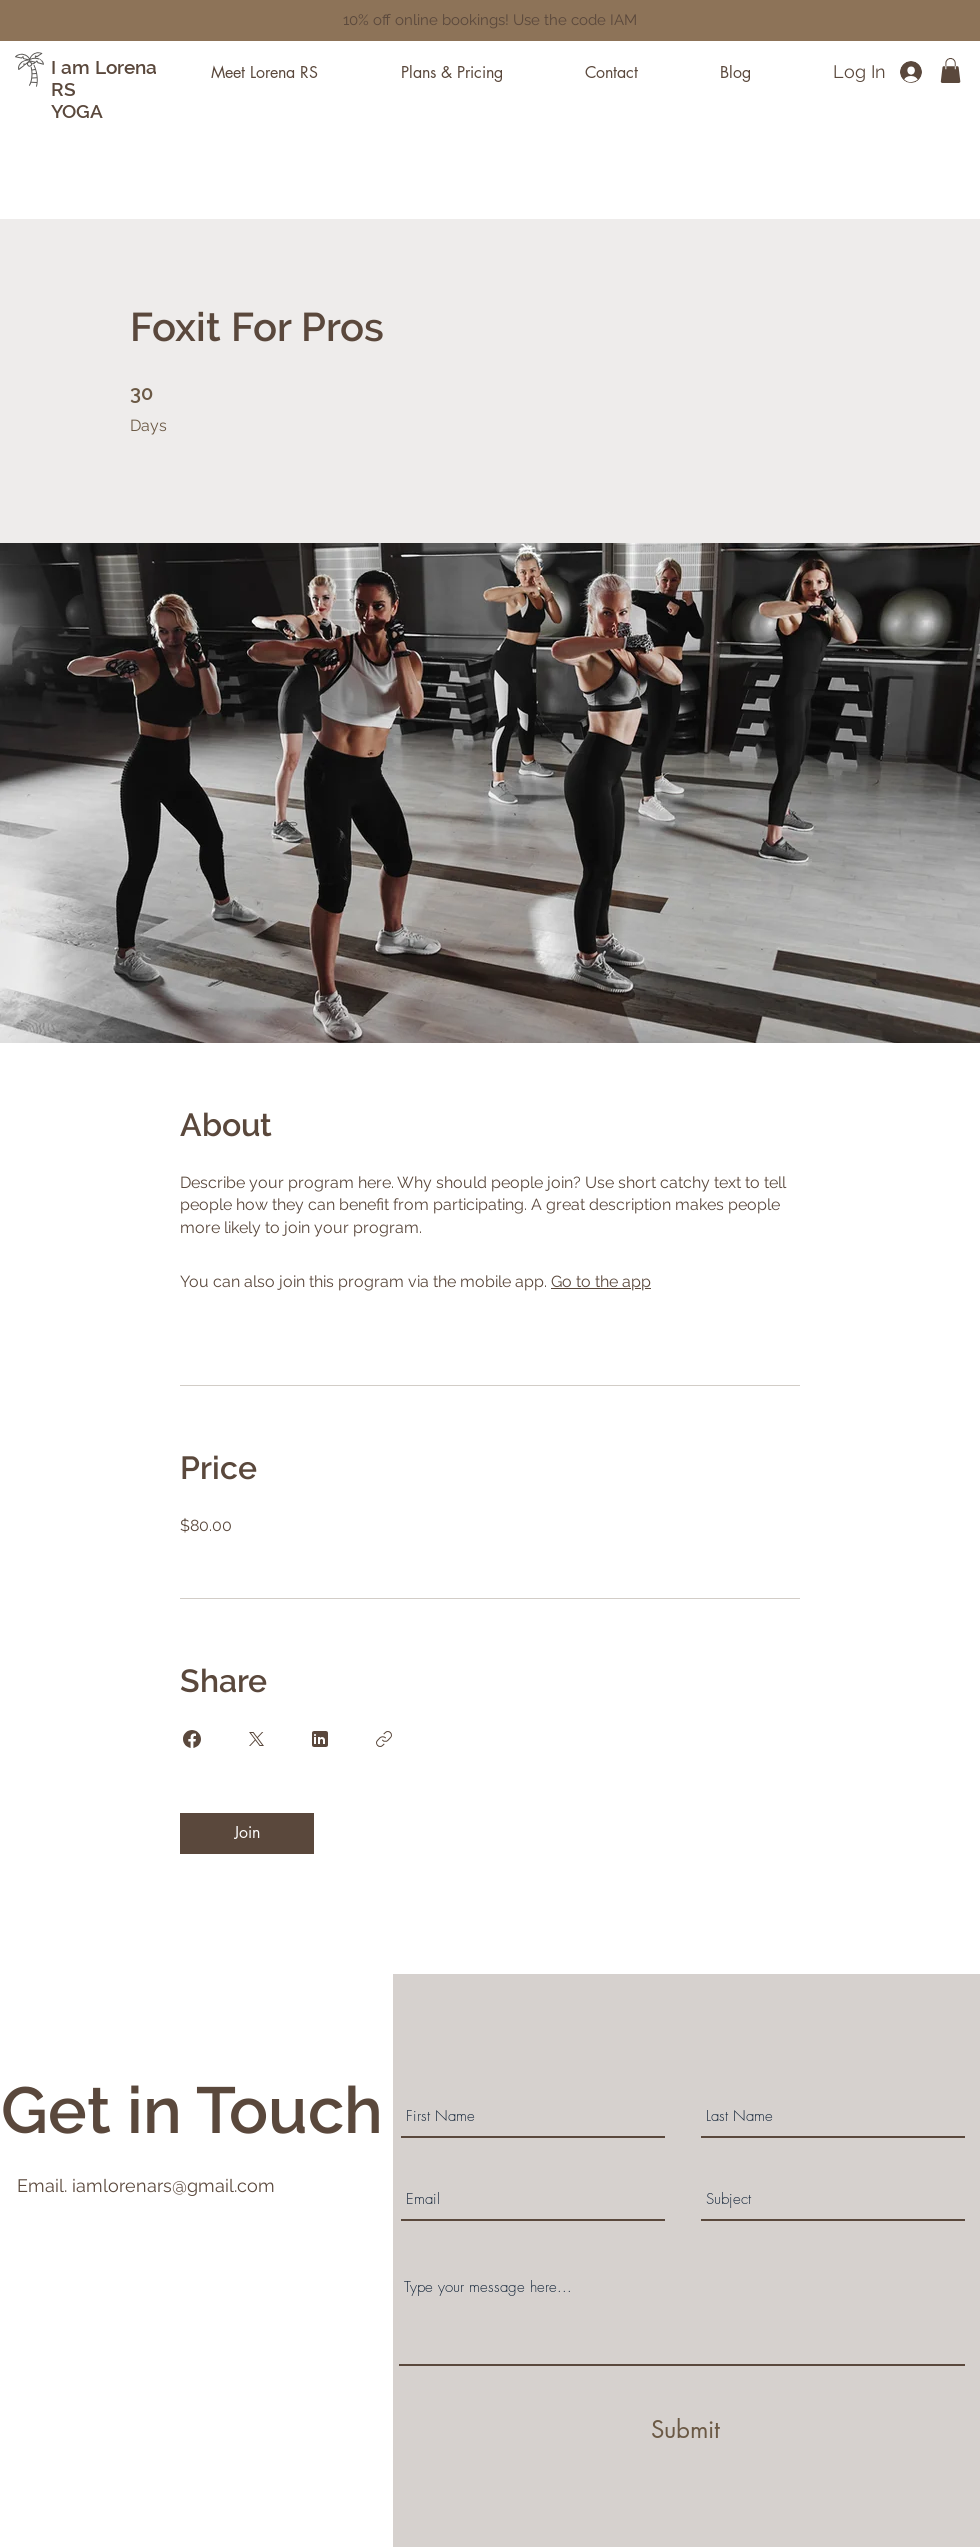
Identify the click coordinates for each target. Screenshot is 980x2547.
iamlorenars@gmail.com (173, 2185)
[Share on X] (256, 1739)
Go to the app (601, 1281)
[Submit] (685, 2430)
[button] (950, 70)
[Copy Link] (384, 1739)
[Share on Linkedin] (320, 1739)
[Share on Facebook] (192, 1739)
